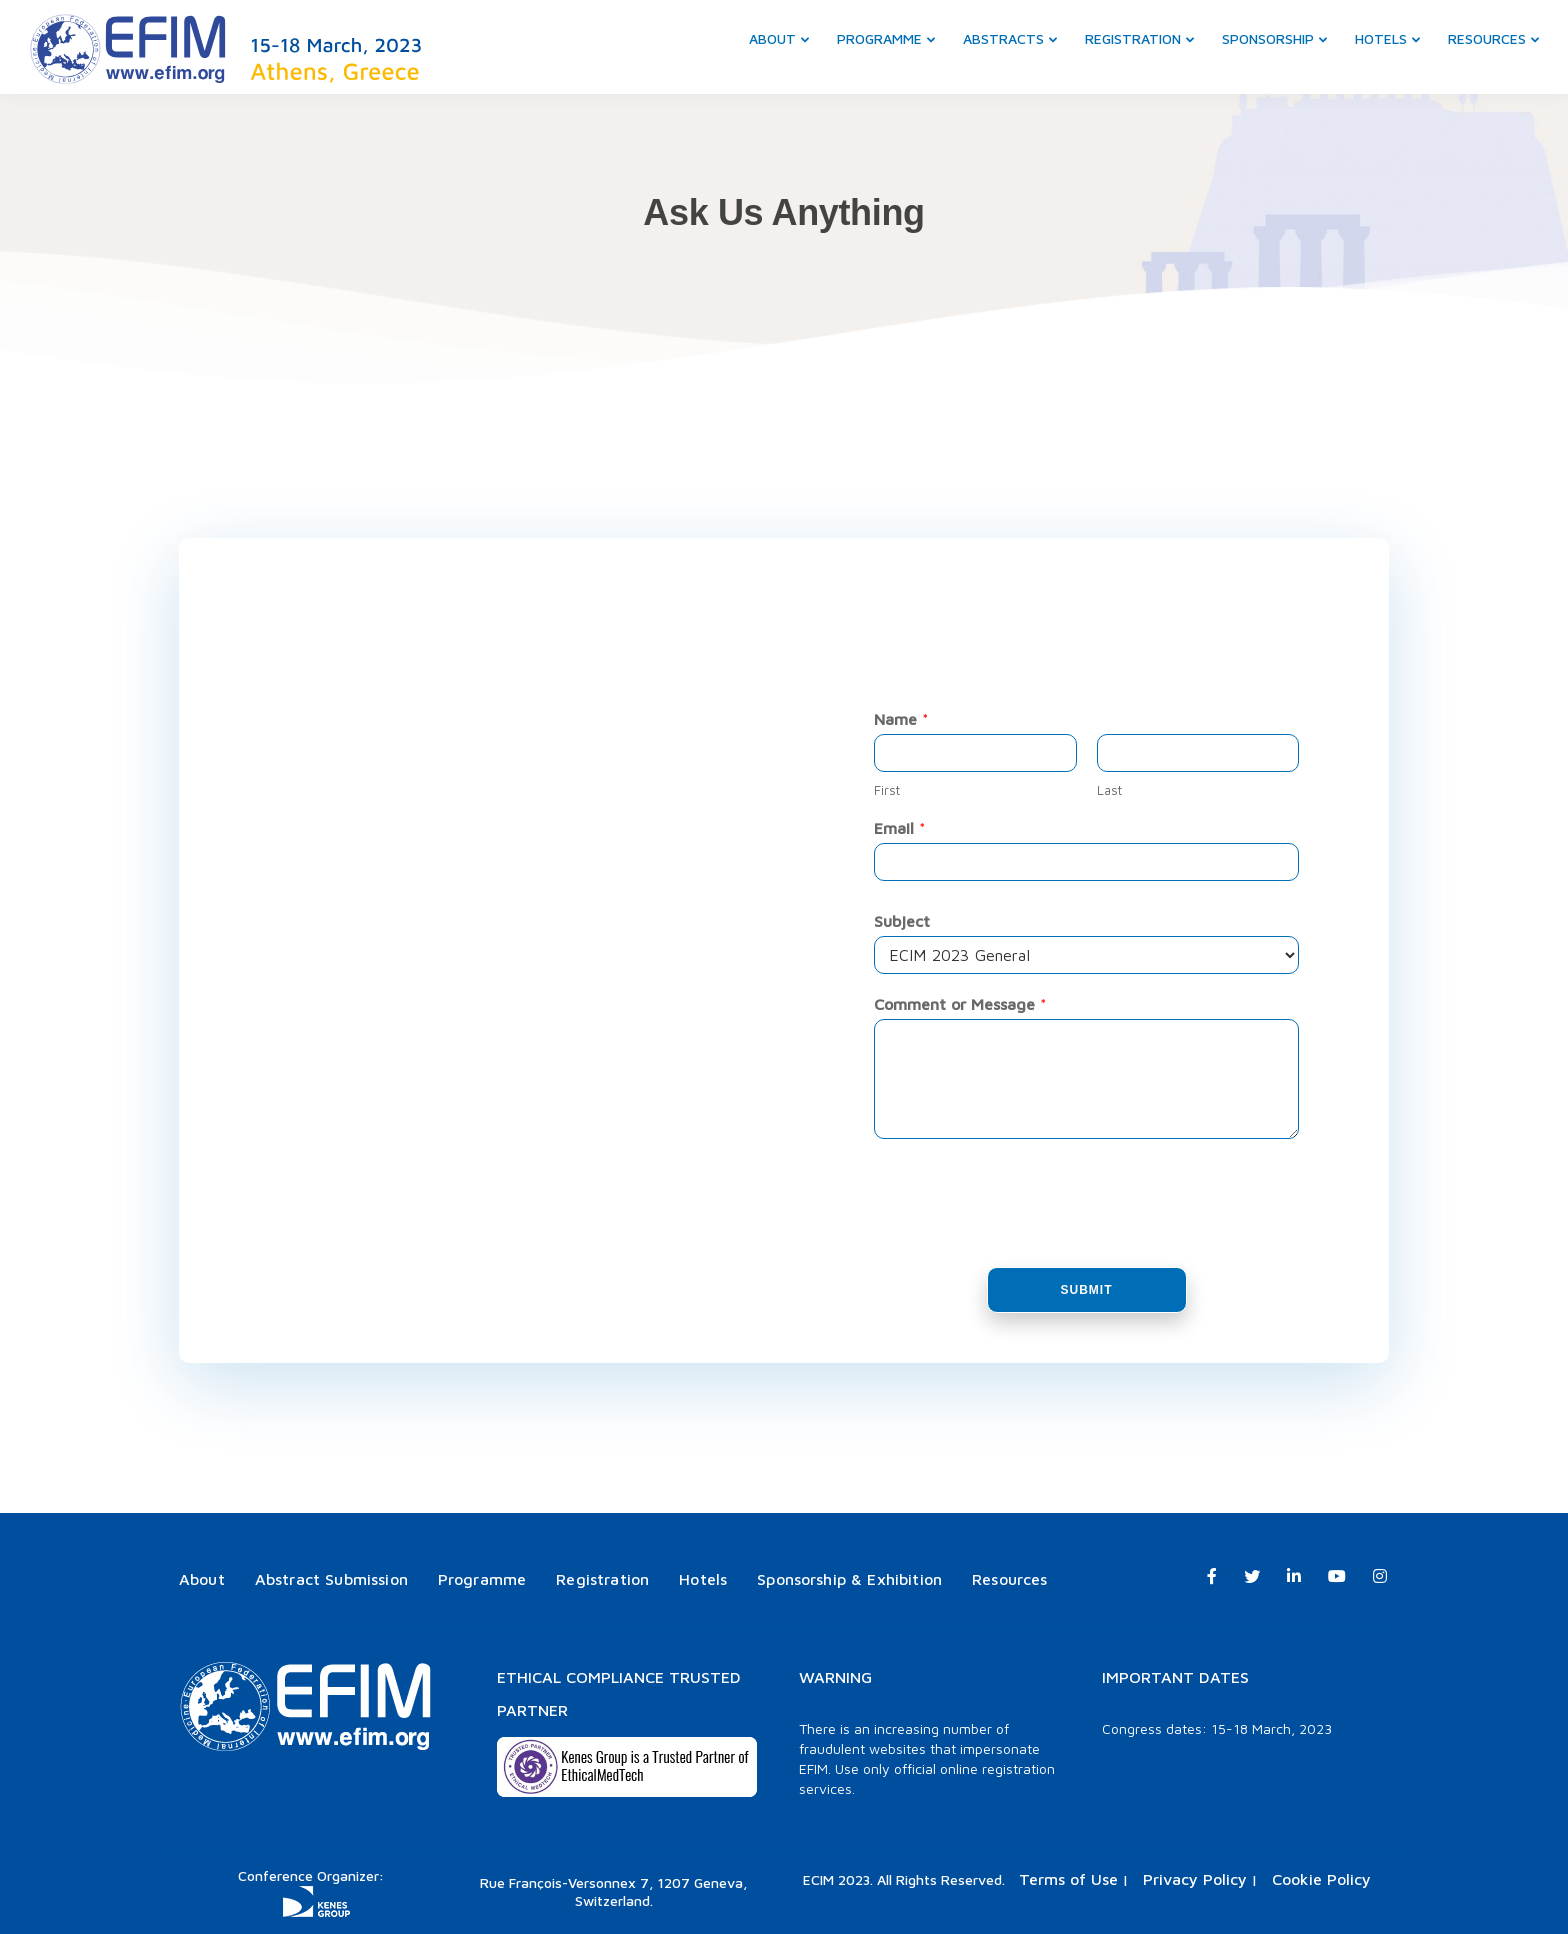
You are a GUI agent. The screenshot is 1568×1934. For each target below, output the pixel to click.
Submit (1087, 1290)
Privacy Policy (1195, 1879)
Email (900, 828)
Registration (1133, 38)
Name (901, 719)
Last (1109, 790)
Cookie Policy (1321, 1879)
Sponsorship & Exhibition (849, 1579)
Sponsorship (1268, 38)
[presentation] (1026, 1234)
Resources (1487, 38)
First (887, 790)
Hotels (1381, 38)
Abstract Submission (331, 1579)
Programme (879, 38)
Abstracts (1003, 38)
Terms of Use (1068, 1879)
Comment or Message (960, 1004)
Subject (902, 921)
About (772, 38)
